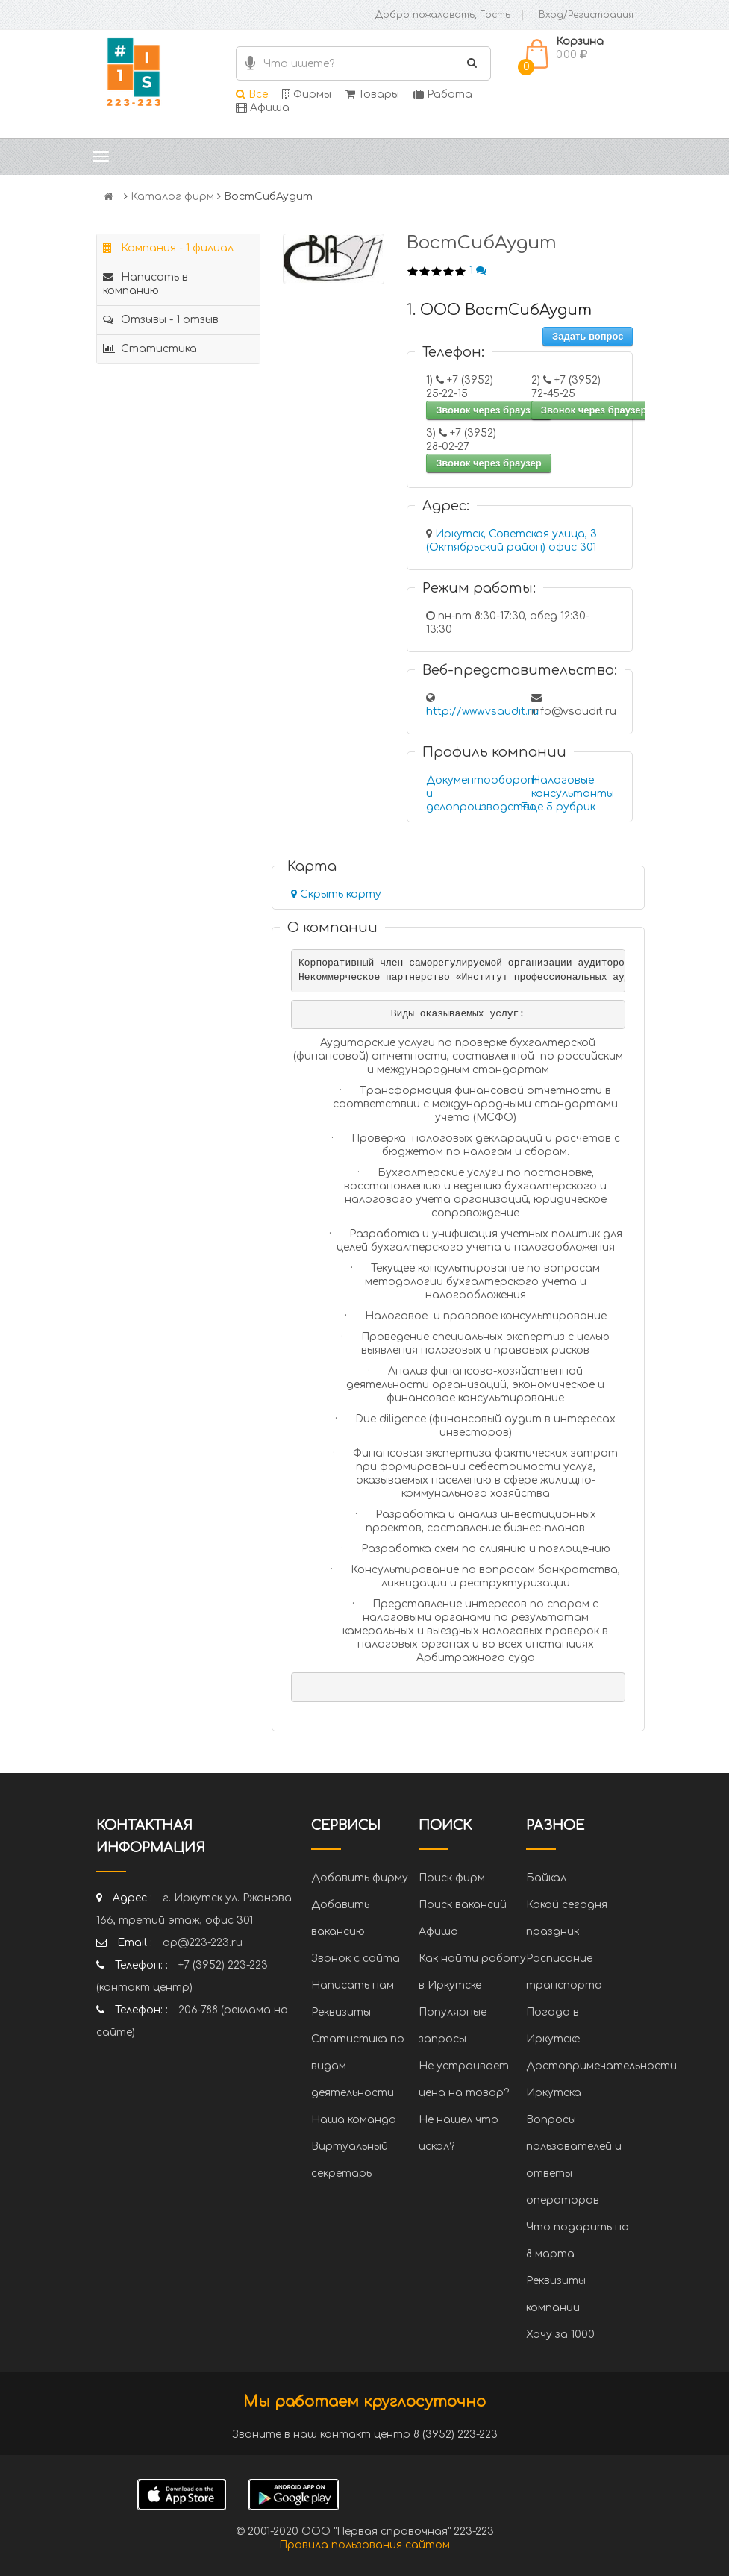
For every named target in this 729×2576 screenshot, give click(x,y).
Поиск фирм (452, 1877)
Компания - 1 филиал (168, 248)
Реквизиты (341, 2012)
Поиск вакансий (463, 1904)
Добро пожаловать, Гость (442, 15)
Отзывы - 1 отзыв (161, 319)
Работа (442, 94)
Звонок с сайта (355, 1958)
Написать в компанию (145, 284)
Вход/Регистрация (586, 15)
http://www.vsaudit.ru (482, 711)
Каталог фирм (172, 196)
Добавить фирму (359, 1877)
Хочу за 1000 (560, 2334)
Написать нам (352, 1985)
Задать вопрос (587, 336)
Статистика (150, 348)
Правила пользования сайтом (364, 2545)
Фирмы (306, 94)
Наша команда (353, 2119)
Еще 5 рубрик (557, 807)
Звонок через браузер (489, 410)
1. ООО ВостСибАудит (499, 310)
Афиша (263, 107)
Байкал (546, 1877)
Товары (372, 94)
